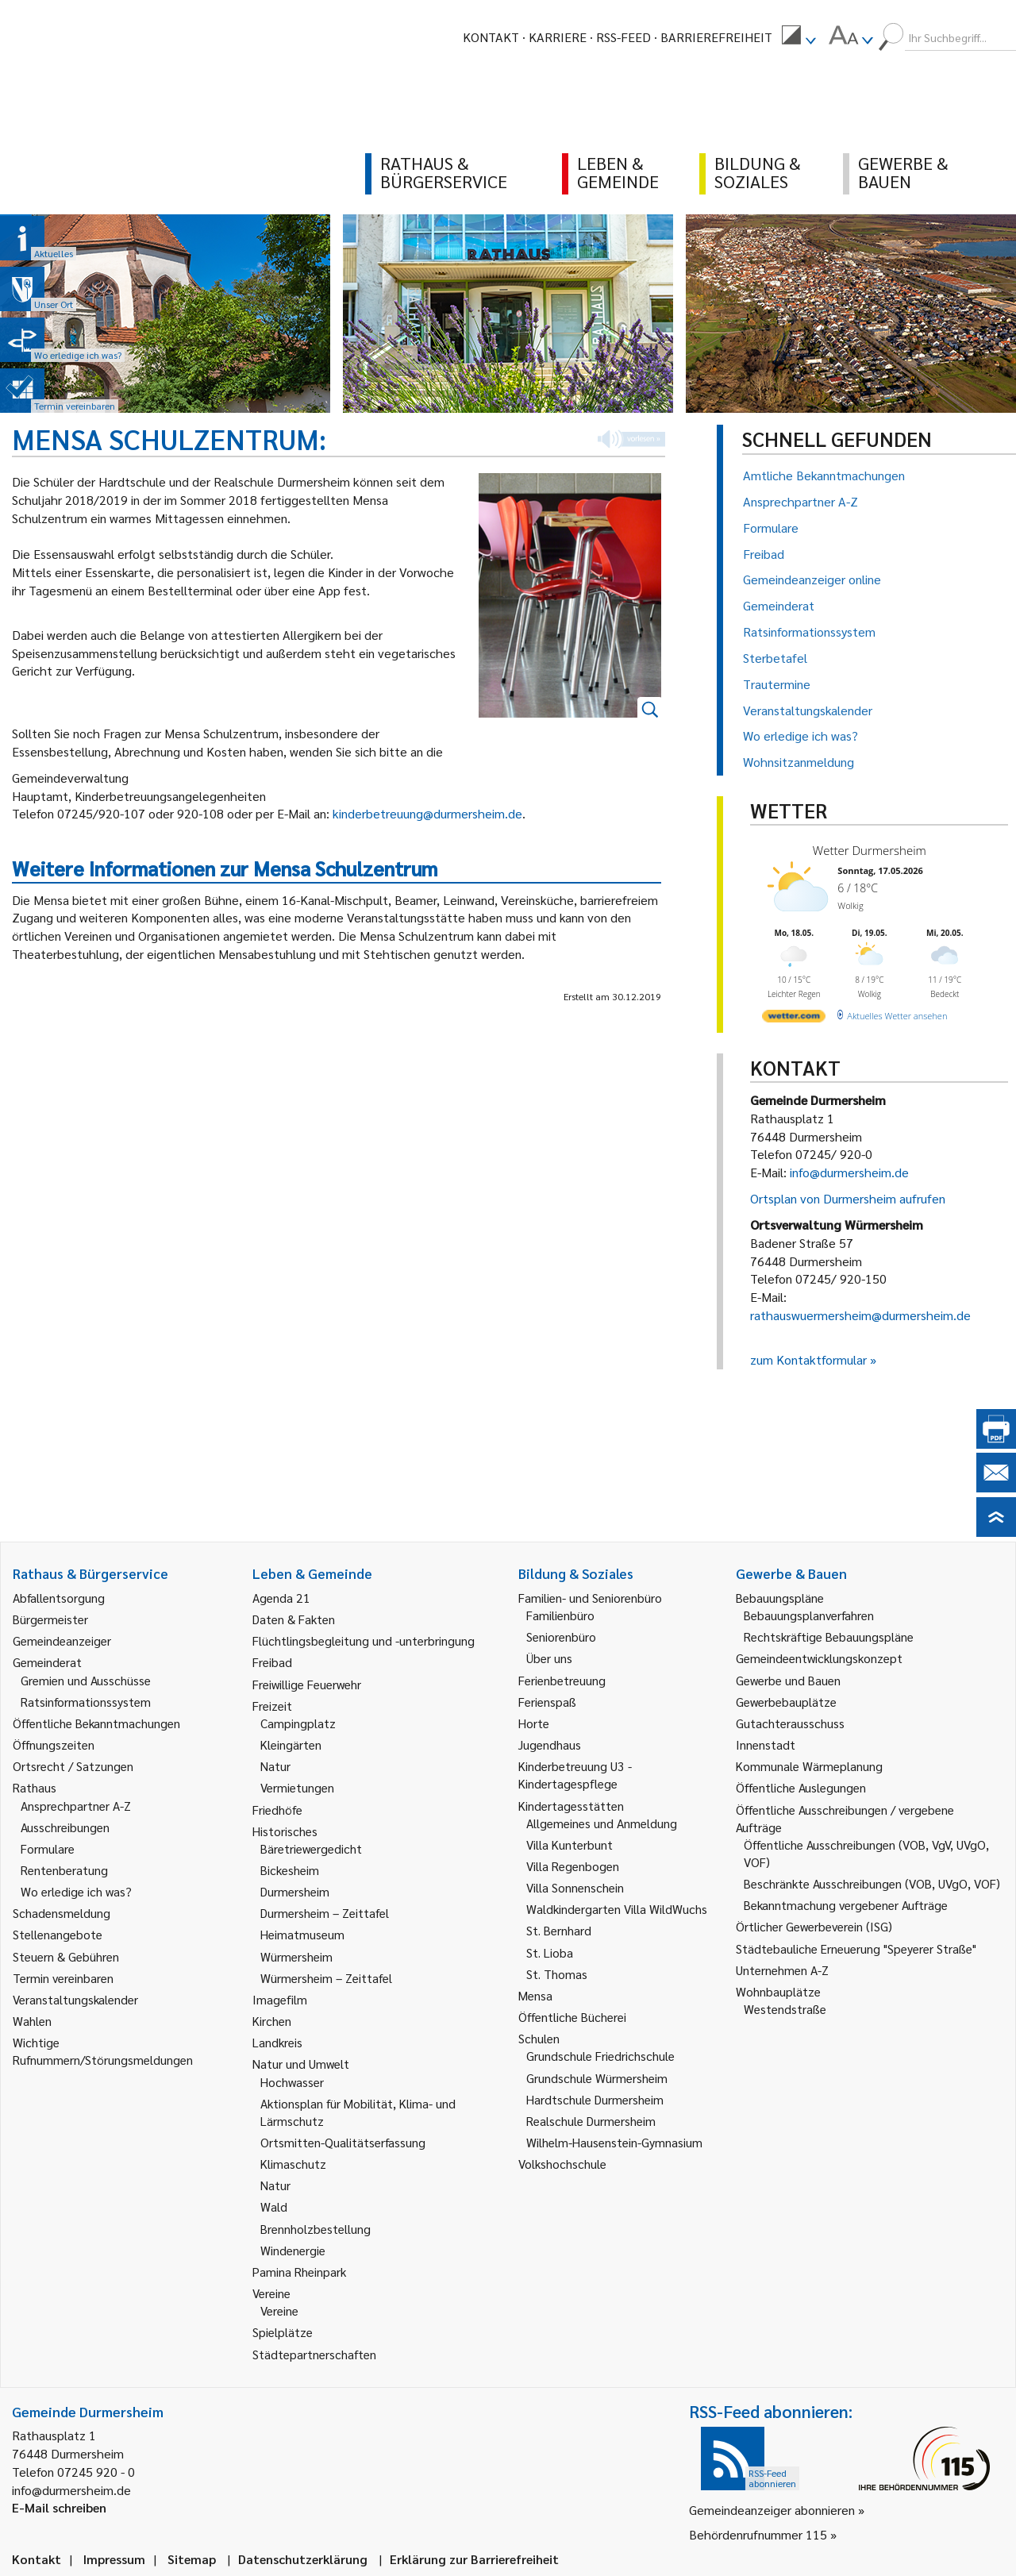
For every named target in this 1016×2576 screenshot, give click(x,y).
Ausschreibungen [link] (65, 1827)
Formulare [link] (48, 1848)
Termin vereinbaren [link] (63, 1978)
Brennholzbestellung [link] (315, 2228)
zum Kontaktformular (808, 1359)
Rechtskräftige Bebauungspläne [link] (829, 1636)
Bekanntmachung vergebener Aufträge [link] (846, 1904)
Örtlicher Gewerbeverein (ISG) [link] (814, 1926)
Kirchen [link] (271, 2020)
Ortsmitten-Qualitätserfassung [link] (342, 2142)
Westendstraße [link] (785, 2008)
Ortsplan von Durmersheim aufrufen (847, 1198)
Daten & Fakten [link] (293, 1619)
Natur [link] (275, 1766)
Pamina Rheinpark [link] (299, 2271)
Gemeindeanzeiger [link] (62, 1640)
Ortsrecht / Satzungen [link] (73, 1766)
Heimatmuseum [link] (302, 1934)
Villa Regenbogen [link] (572, 1866)
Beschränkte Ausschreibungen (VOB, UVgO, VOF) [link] (872, 1883)
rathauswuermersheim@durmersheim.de (860, 1315)
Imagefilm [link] (279, 1999)
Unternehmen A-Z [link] (782, 1970)
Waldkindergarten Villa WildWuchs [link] (616, 1908)
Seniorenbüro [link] (561, 1636)
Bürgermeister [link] (50, 1619)
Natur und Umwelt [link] (300, 2063)
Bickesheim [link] (289, 1870)
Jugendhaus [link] (549, 1744)
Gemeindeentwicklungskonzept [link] (819, 1658)
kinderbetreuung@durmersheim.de (427, 813)
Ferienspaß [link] (547, 1701)
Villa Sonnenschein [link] (575, 1887)
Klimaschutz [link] (293, 2163)
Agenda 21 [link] (281, 1597)
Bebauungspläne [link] (780, 1597)
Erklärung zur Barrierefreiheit (474, 2559)
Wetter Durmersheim (869, 850)
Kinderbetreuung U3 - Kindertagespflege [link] (575, 1775)
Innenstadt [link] (765, 1744)
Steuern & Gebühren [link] (66, 1956)
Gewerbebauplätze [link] (786, 1701)
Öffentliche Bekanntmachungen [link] (96, 1723)
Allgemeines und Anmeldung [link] (601, 1823)
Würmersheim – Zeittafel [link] (326, 1978)
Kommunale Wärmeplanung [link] (809, 1766)
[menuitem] (798, 37)
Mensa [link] (535, 1995)
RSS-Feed (623, 37)
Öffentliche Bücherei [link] (572, 2016)
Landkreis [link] (277, 2042)
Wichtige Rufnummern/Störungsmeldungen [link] (103, 2051)
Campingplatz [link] (298, 1723)
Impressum (114, 2559)
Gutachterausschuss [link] (790, 1723)
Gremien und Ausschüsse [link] (86, 1680)
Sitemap (191, 2559)
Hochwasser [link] (292, 2082)
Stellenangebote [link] (57, 1934)
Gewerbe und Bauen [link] (788, 1680)
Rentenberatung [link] (64, 1870)
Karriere (558, 37)
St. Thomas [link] (556, 1974)
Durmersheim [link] (294, 1891)
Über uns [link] (549, 1658)
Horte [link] (533, 1723)
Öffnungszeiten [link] (53, 1744)
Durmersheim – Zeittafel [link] (324, 1912)
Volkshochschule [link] (562, 2163)
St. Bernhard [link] (558, 1930)
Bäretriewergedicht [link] (311, 1848)
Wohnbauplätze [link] (778, 1991)
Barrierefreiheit (716, 37)
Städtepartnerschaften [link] (314, 2354)
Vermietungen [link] (297, 1787)
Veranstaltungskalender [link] (75, 1999)
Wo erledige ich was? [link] (76, 1891)
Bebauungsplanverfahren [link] (809, 1615)
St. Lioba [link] (549, 1952)
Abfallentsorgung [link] (59, 1597)
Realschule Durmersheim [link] (591, 2120)
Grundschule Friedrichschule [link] (600, 2055)
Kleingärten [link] (290, 1744)
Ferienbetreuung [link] (562, 1680)
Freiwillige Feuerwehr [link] (306, 1684)
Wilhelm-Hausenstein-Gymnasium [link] (614, 2142)
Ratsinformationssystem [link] (86, 1701)
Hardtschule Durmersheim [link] (595, 2099)
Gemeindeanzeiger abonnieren (772, 2509)
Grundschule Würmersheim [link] (597, 2078)
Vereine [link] (279, 2310)
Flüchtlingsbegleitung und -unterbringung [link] (363, 1640)
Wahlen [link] (32, 2020)
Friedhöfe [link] (277, 1809)
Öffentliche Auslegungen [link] (801, 1787)
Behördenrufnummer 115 (758, 2534)
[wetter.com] (794, 1019)
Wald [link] (273, 2206)
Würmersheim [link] (296, 1956)
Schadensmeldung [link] (61, 1912)
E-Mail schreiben (59, 2507)
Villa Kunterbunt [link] (569, 1844)
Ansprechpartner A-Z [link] (76, 1805)
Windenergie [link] (292, 2250)
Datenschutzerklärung (303, 2559)
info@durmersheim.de (849, 1172)
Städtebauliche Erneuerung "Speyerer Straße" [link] (856, 1948)
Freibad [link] (272, 1662)
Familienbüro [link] (560, 1615)
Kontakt (491, 37)
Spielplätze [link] (282, 2332)
